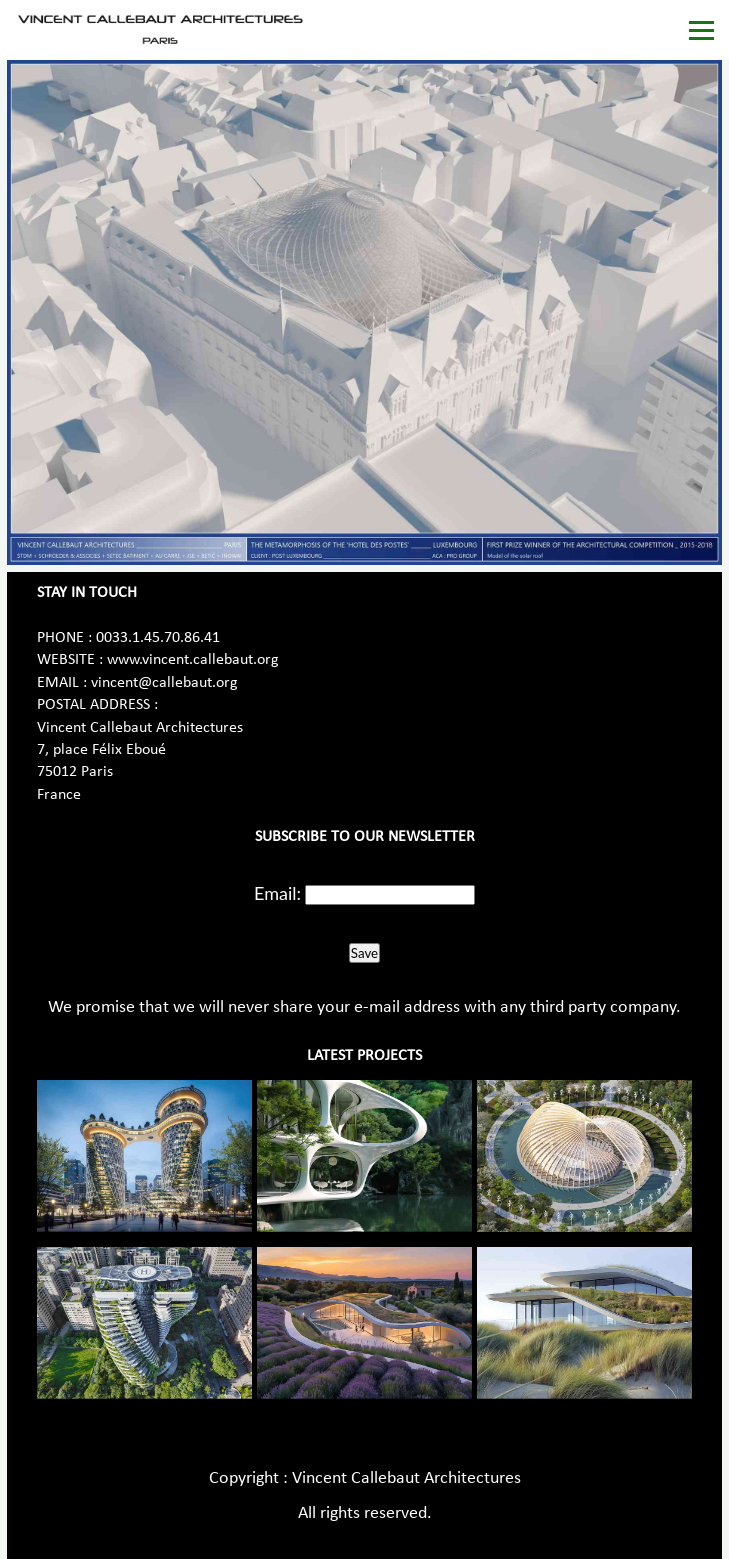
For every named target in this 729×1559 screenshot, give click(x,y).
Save (364, 953)
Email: (277, 893)
